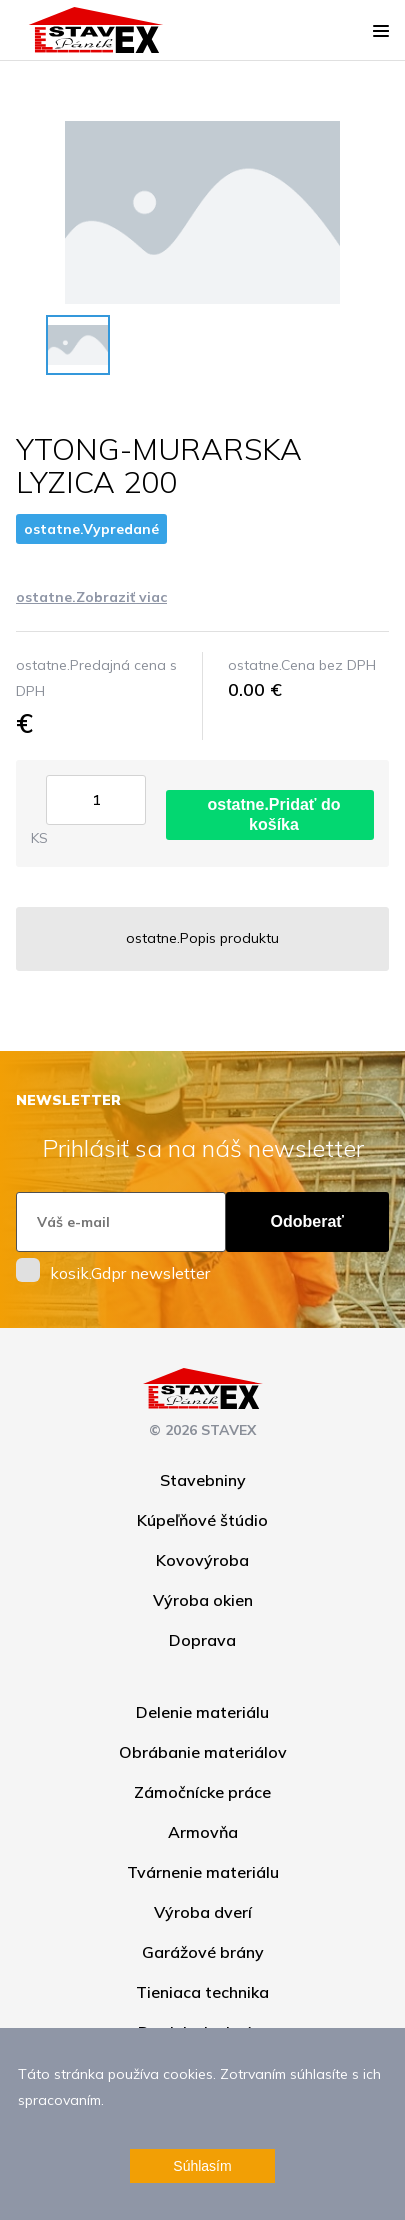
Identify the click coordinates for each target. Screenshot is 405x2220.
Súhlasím (202, 2166)
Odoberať (307, 1221)
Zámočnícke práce (202, 1792)
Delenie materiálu (202, 1712)
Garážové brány (203, 1952)
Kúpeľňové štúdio (202, 1520)
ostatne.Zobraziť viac (91, 597)
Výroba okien (203, 1600)
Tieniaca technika (202, 1992)
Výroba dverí (203, 1912)
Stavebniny (203, 1480)
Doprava (202, 1640)
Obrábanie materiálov (203, 1752)
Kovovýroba (202, 1560)
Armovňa (203, 1832)
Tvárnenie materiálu (203, 1872)
